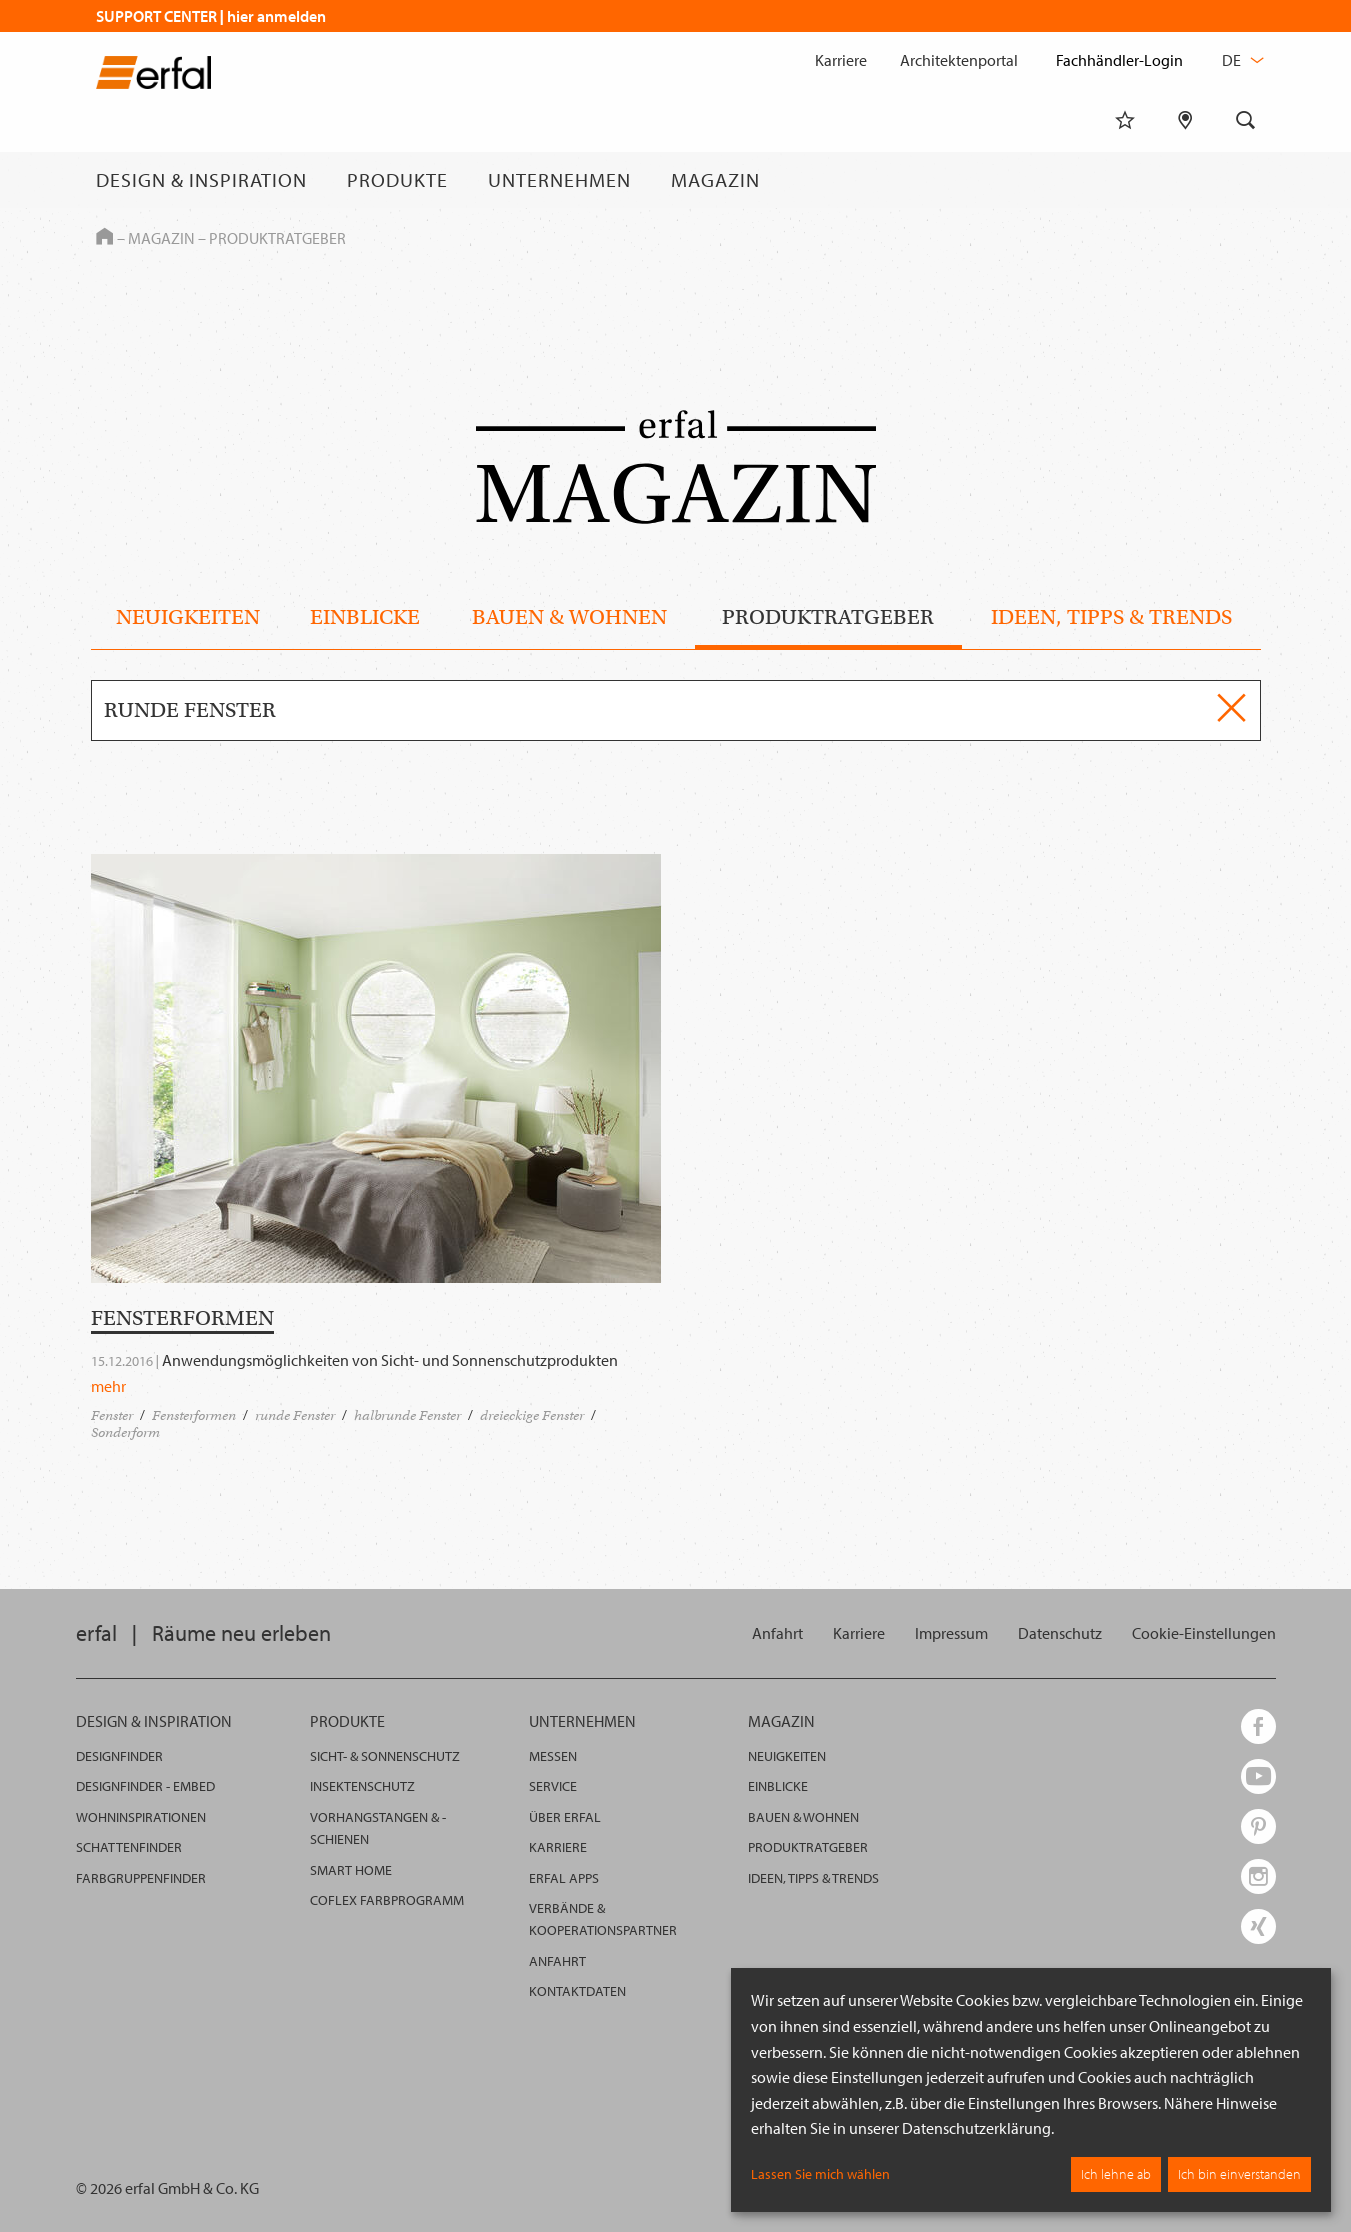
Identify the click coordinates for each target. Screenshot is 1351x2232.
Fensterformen (194, 1415)
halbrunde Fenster (407, 1415)
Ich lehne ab (1116, 2174)
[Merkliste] (1125, 180)
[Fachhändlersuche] (1185, 180)
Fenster (112, 1415)
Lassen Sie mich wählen (820, 2174)
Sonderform (125, 1432)
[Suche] (1246, 180)
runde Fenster (295, 1415)
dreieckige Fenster (532, 1415)
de (1241, 60)
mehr (108, 1386)
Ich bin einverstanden (1239, 2174)
